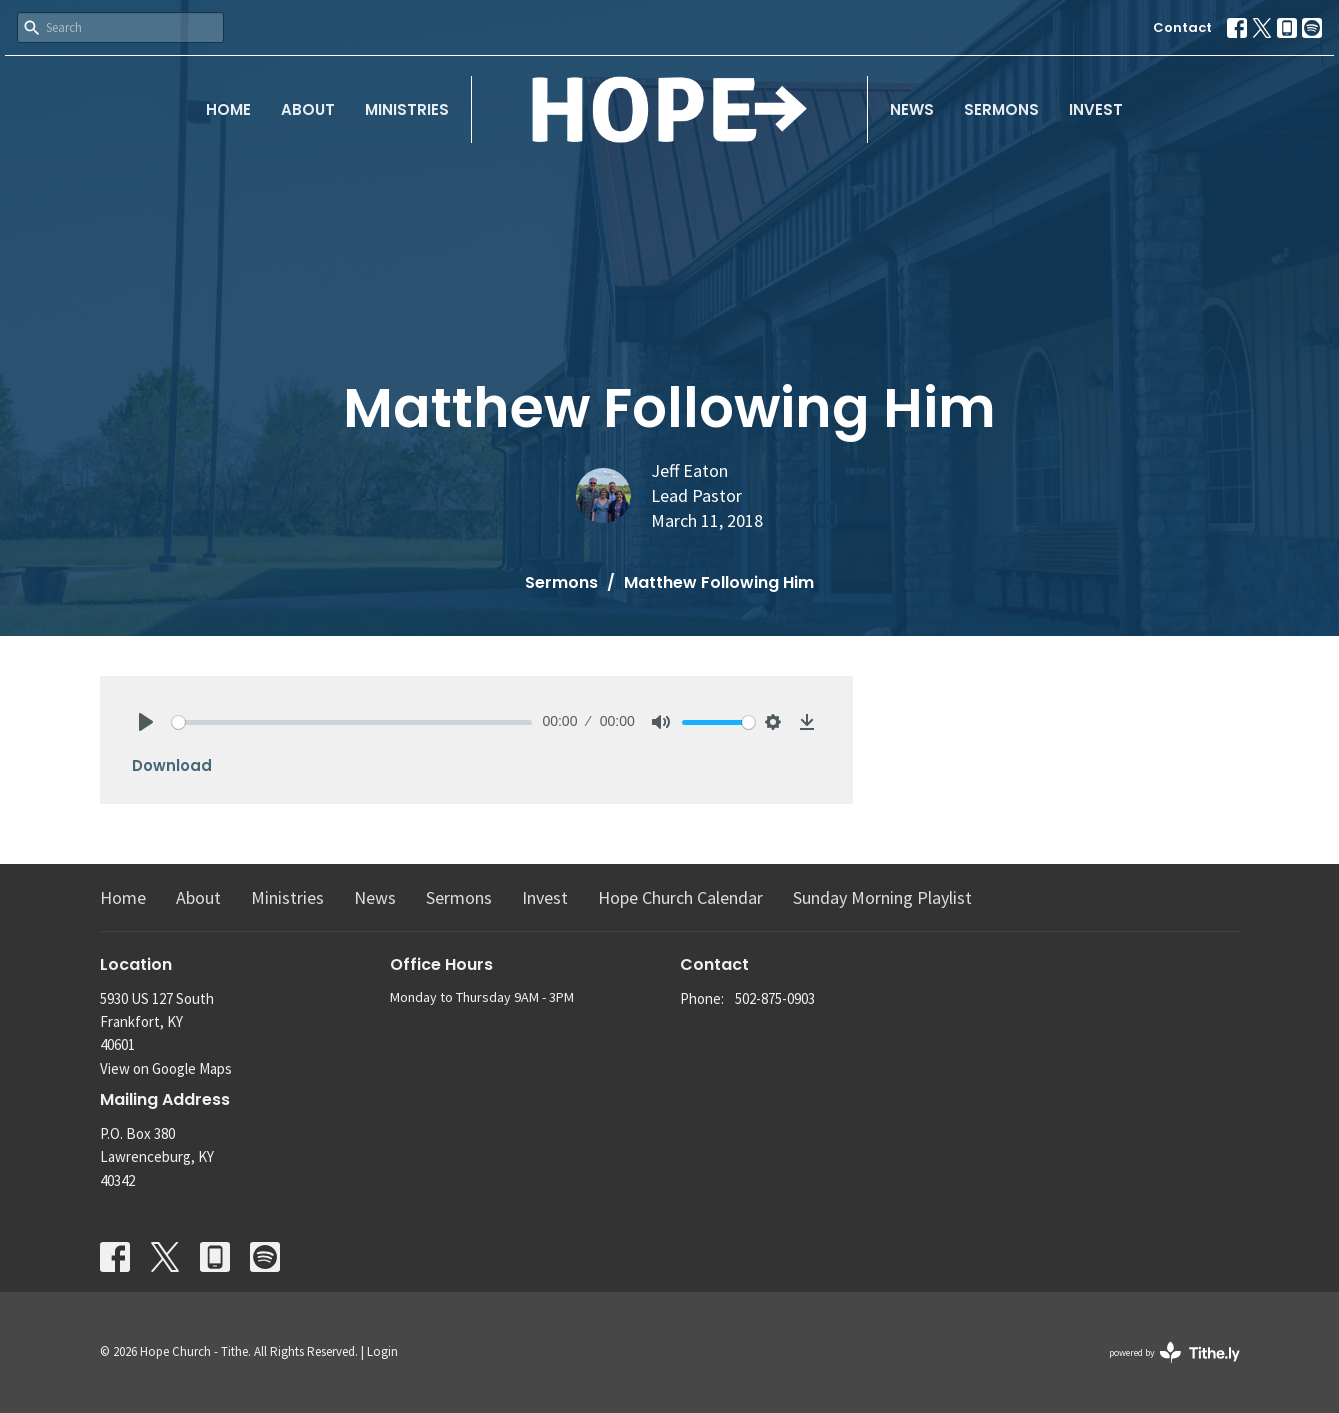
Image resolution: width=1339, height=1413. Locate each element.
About (308, 109)
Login (382, 1351)
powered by (1174, 1352)
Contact (1182, 27)
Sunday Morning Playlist (882, 897)
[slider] (352, 722)
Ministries (407, 109)
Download (172, 765)
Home (228, 109)
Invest (1096, 109)
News (912, 109)
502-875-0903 (775, 998)
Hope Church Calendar (680, 897)
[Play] (146, 722)
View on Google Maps (166, 1068)
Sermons (1001, 109)
